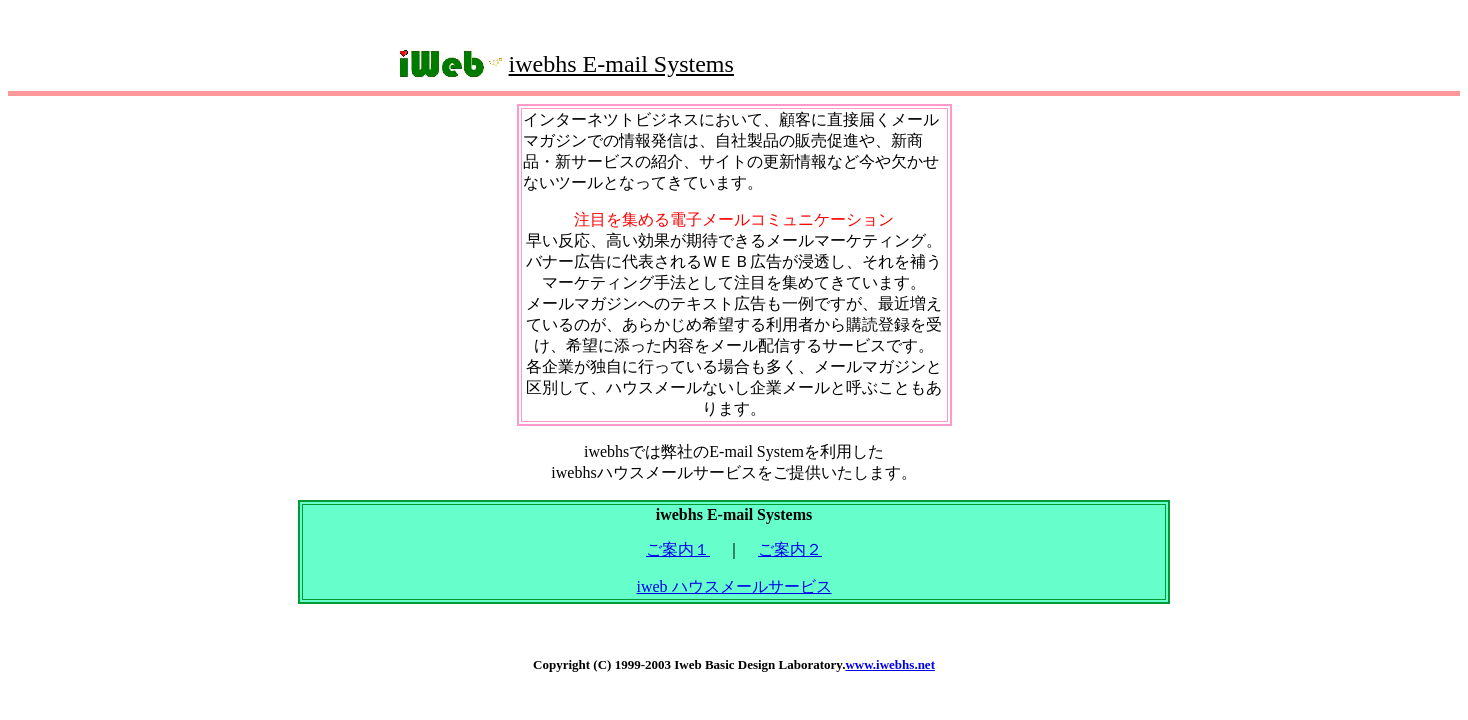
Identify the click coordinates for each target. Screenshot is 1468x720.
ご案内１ (678, 549)
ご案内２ (790, 549)
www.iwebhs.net (890, 664)
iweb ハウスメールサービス (733, 586)
